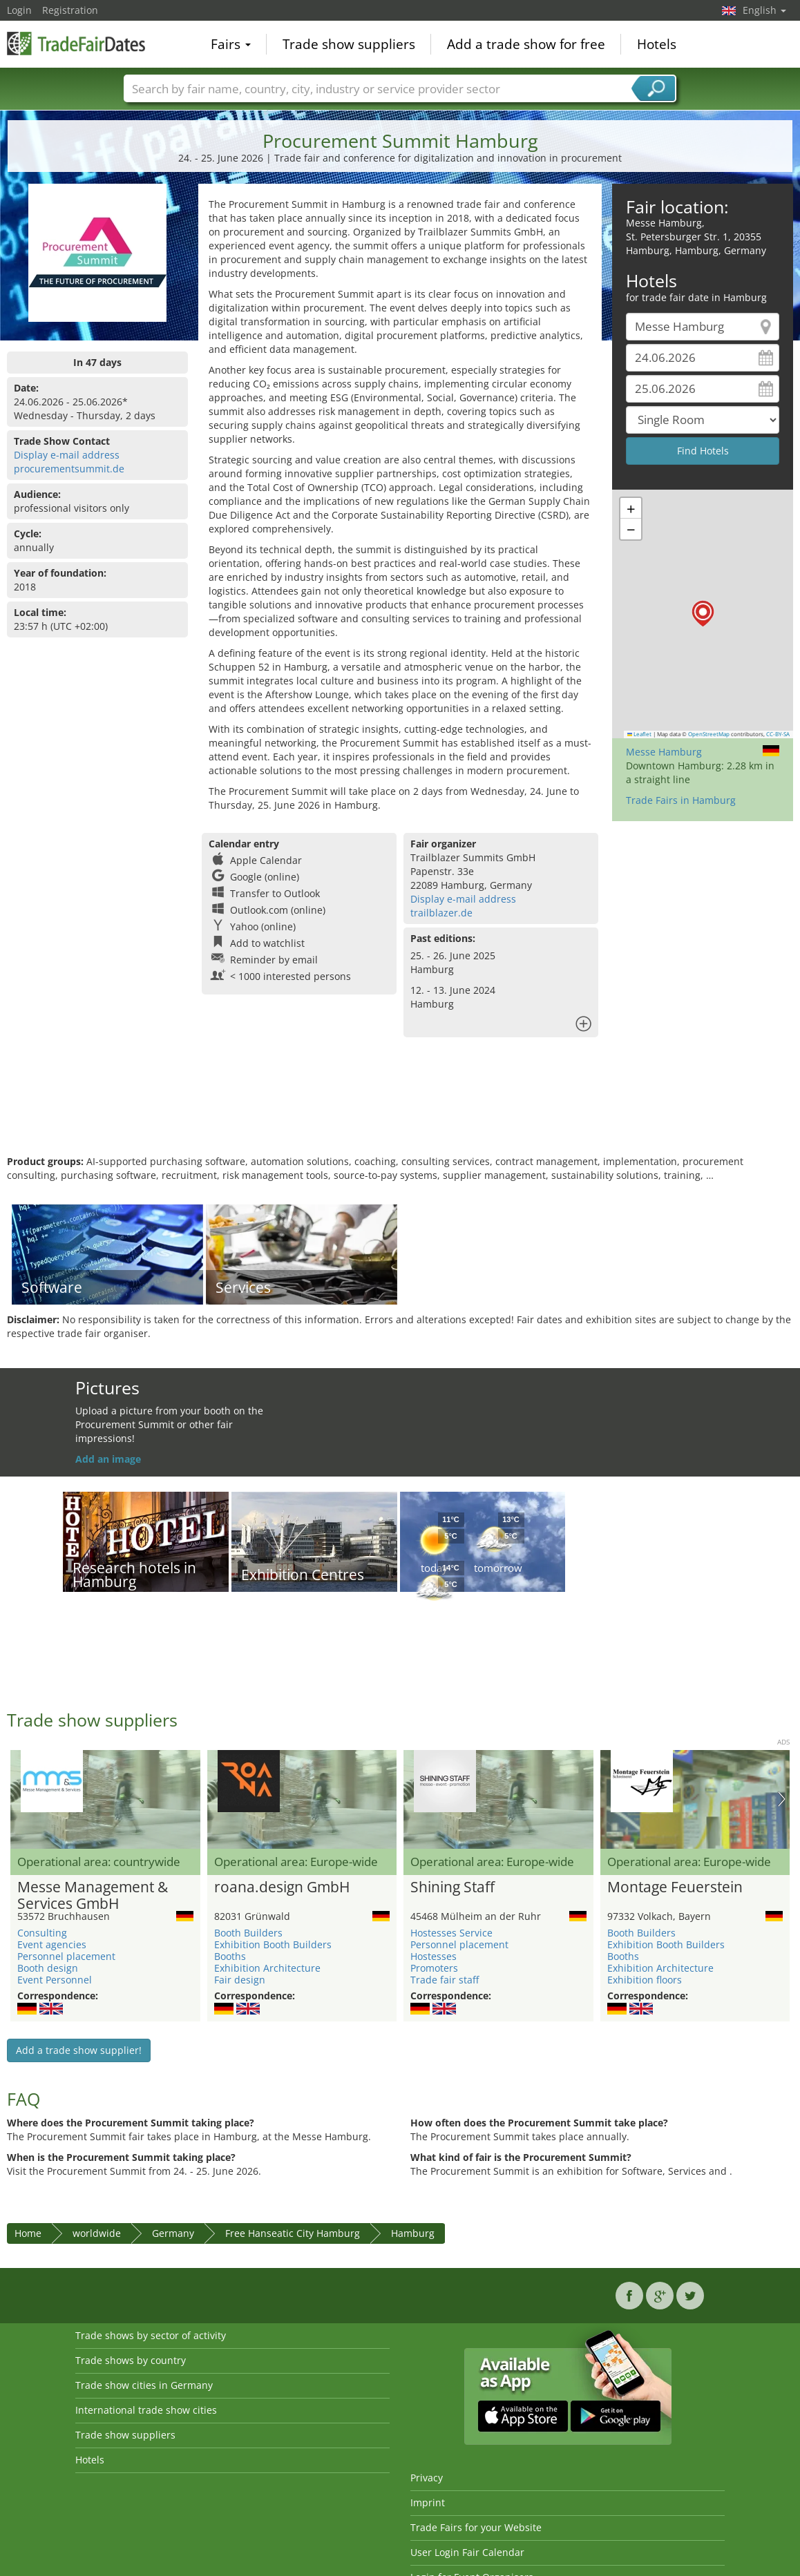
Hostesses (433, 1956)
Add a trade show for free (526, 44)
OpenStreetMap (709, 734)
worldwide (97, 2233)
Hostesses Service (451, 1932)
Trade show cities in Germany (144, 2385)
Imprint (427, 2502)
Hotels (656, 44)
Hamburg (413, 2233)
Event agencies (51, 1944)
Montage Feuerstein (675, 1887)
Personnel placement (66, 1956)
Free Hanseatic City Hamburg (292, 2233)
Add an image (108, 1458)
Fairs (231, 44)
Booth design (47, 1967)
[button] (703, 613)
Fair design (239, 1979)
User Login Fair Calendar (467, 2552)
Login (19, 10)
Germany (173, 2233)
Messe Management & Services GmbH (92, 1895)
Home (28, 2233)
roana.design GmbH (282, 1887)
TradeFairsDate (76, 43)
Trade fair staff (444, 1979)
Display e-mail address (67, 454)
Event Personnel (54, 1979)
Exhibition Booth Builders (273, 1944)
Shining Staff (452, 1887)
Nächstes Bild (781, 1799)
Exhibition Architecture (267, 1967)
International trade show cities (146, 2409)
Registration (70, 10)
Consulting (42, 1932)
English (764, 10)
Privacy (426, 2477)
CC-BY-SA (778, 734)
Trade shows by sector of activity (150, 2335)
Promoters (434, 1967)
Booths (230, 1956)
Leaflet (639, 734)
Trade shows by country (130, 2360)
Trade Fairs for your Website (476, 2527)
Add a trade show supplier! (79, 2050)
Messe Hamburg (664, 751)
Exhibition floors (644, 1979)
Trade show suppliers (349, 44)
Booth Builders (248, 1932)
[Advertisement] (398, 1110)
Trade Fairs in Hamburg (681, 800)
